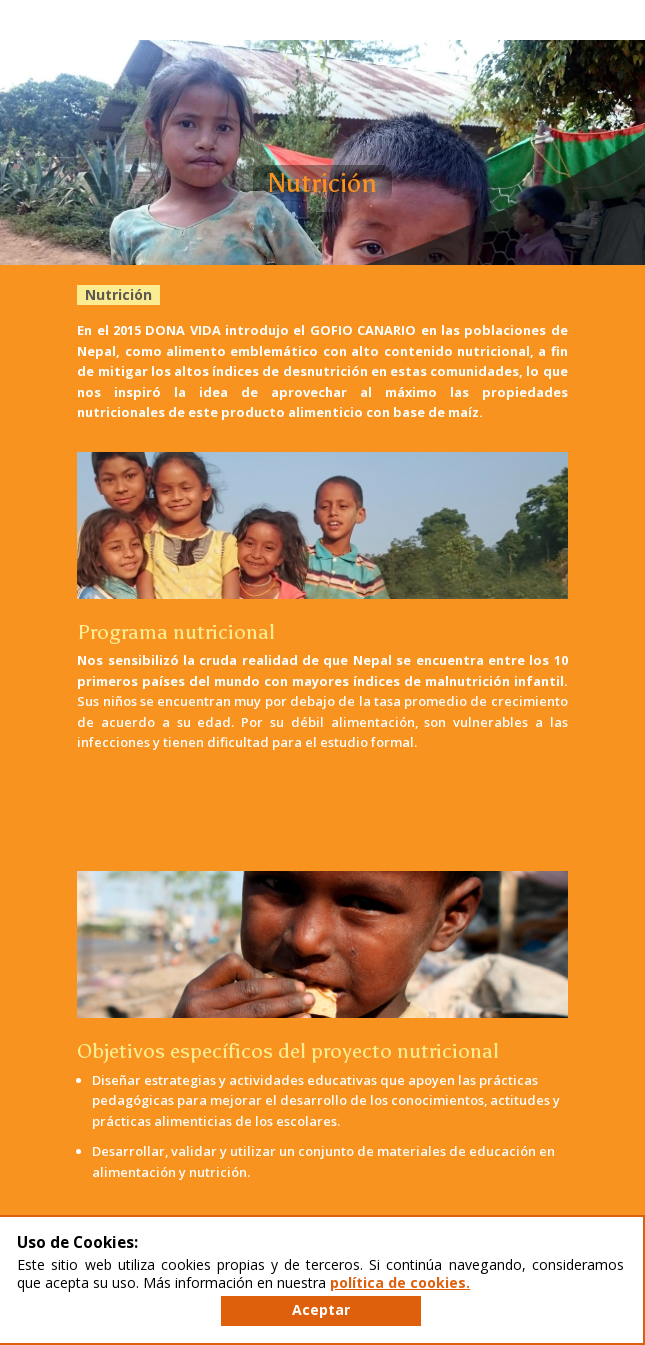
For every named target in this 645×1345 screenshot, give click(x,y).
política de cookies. (400, 1282)
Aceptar (321, 1309)
